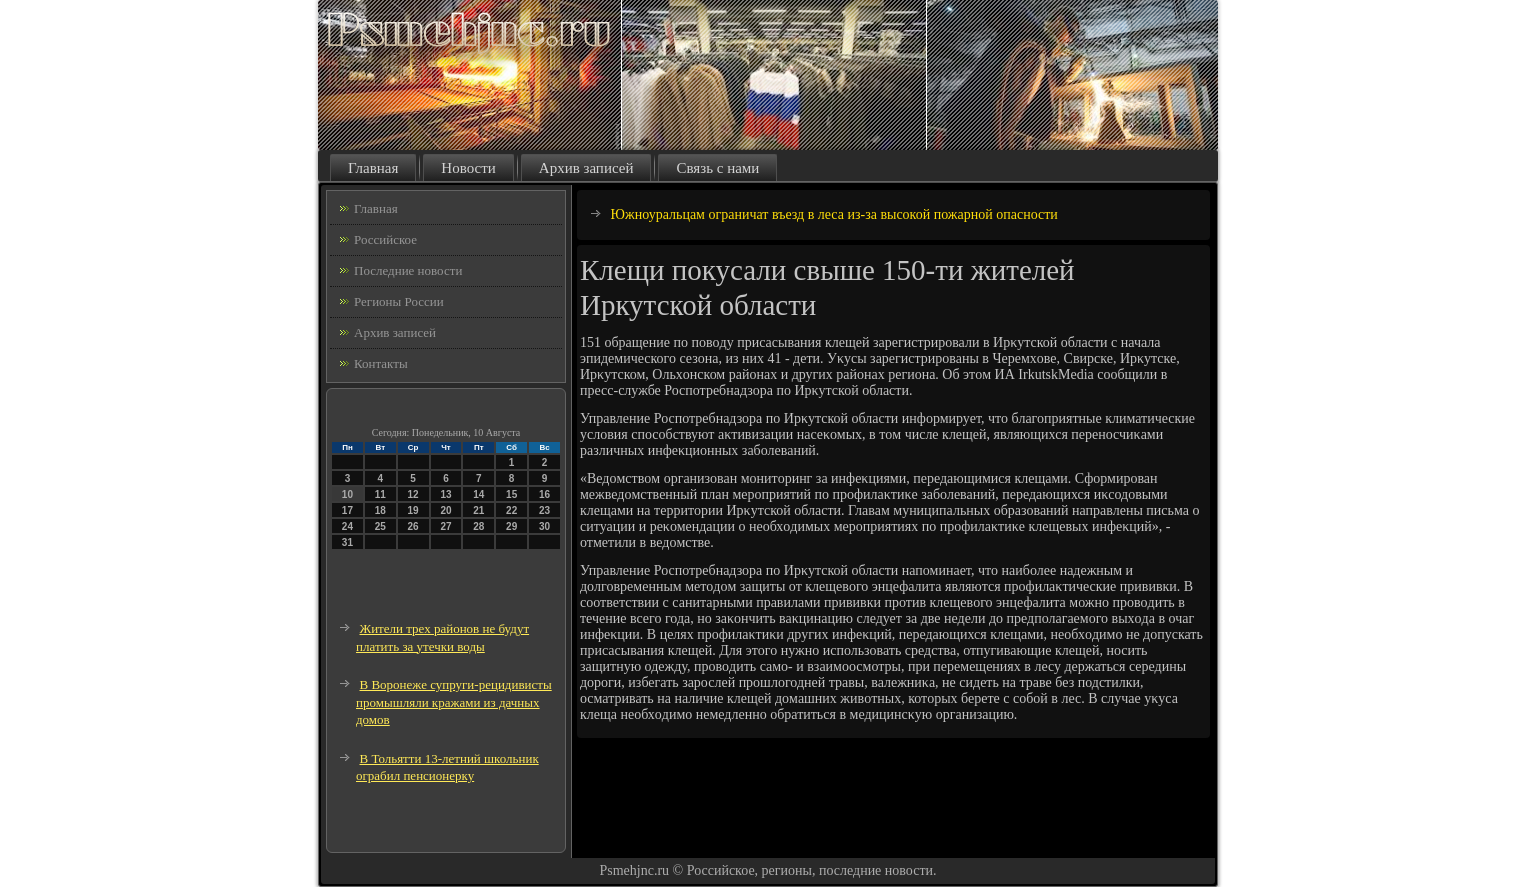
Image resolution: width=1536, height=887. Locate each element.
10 (347, 494)
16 (544, 494)
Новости (468, 168)
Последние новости (408, 270)
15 (511, 494)
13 (445, 494)
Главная (373, 168)
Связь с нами (717, 168)
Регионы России (399, 301)
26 (413, 526)
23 (544, 510)
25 (380, 526)
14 (478, 494)
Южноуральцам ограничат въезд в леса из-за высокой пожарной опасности (834, 214)
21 (478, 510)
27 (445, 526)
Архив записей (586, 168)
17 (347, 510)
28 (478, 526)
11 (380, 494)
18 (380, 510)
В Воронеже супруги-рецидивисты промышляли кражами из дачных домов (454, 702)
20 (445, 510)
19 (413, 510)
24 (347, 526)
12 (413, 494)
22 (511, 510)
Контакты (381, 363)
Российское (385, 239)
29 (511, 526)
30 (544, 526)
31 (347, 542)
